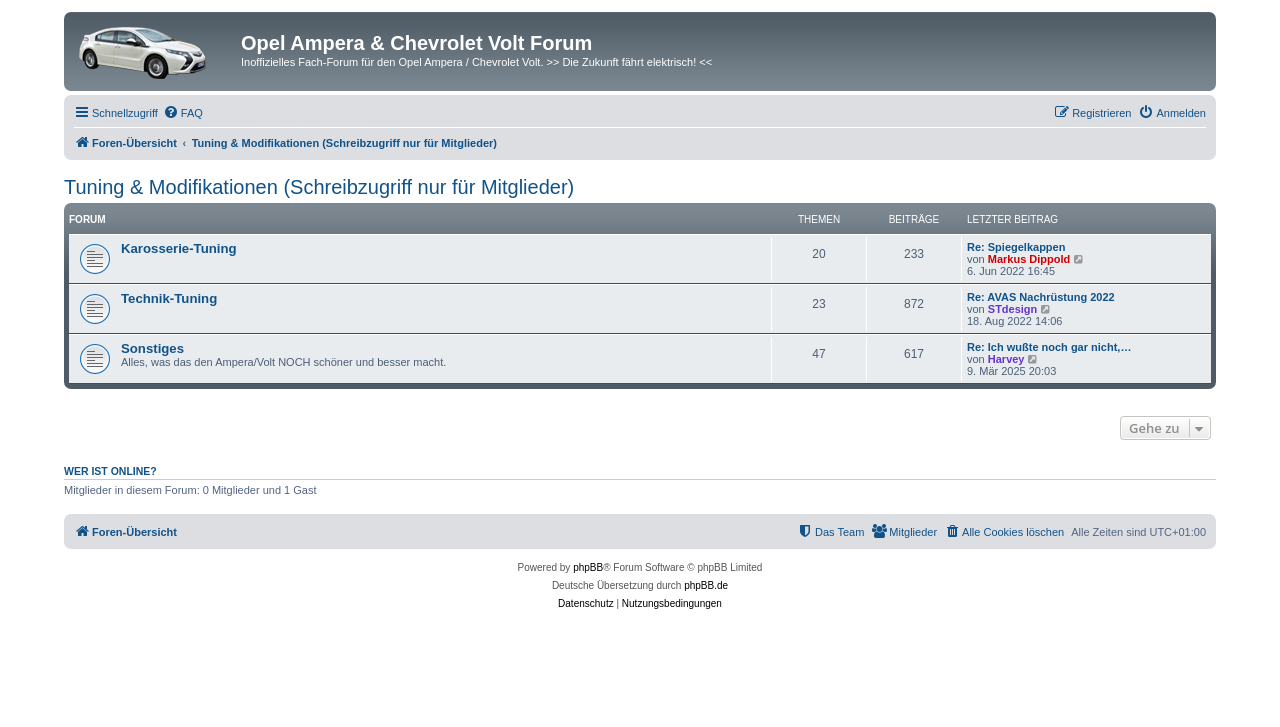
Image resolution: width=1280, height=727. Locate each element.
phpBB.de (706, 585)
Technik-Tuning (169, 298)
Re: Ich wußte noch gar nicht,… (1049, 347)
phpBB (588, 567)
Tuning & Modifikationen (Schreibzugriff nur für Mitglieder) (319, 187)
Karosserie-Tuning (179, 248)
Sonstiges (152, 348)
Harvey (1006, 359)
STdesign (1013, 309)
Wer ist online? (110, 471)
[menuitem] (183, 113)
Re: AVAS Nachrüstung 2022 (1041, 297)
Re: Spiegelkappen (1016, 247)
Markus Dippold (1029, 259)
